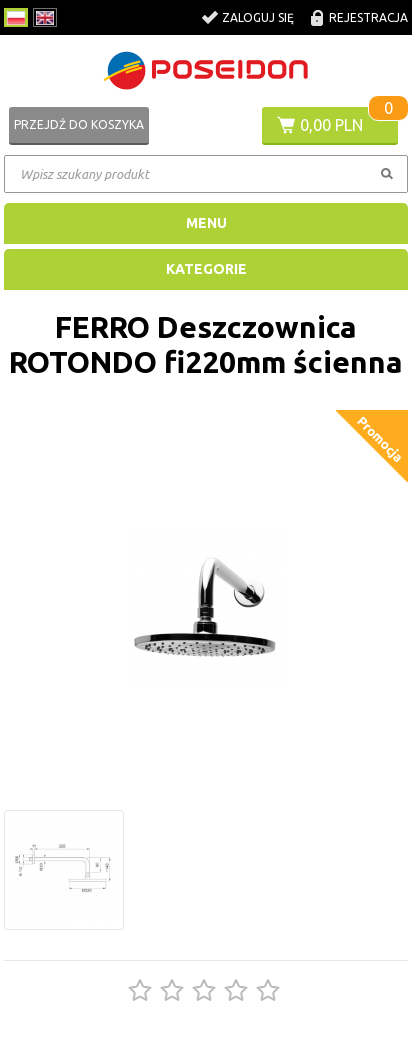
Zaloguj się (258, 17)
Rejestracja (368, 17)
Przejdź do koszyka (79, 124)
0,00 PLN (331, 125)
